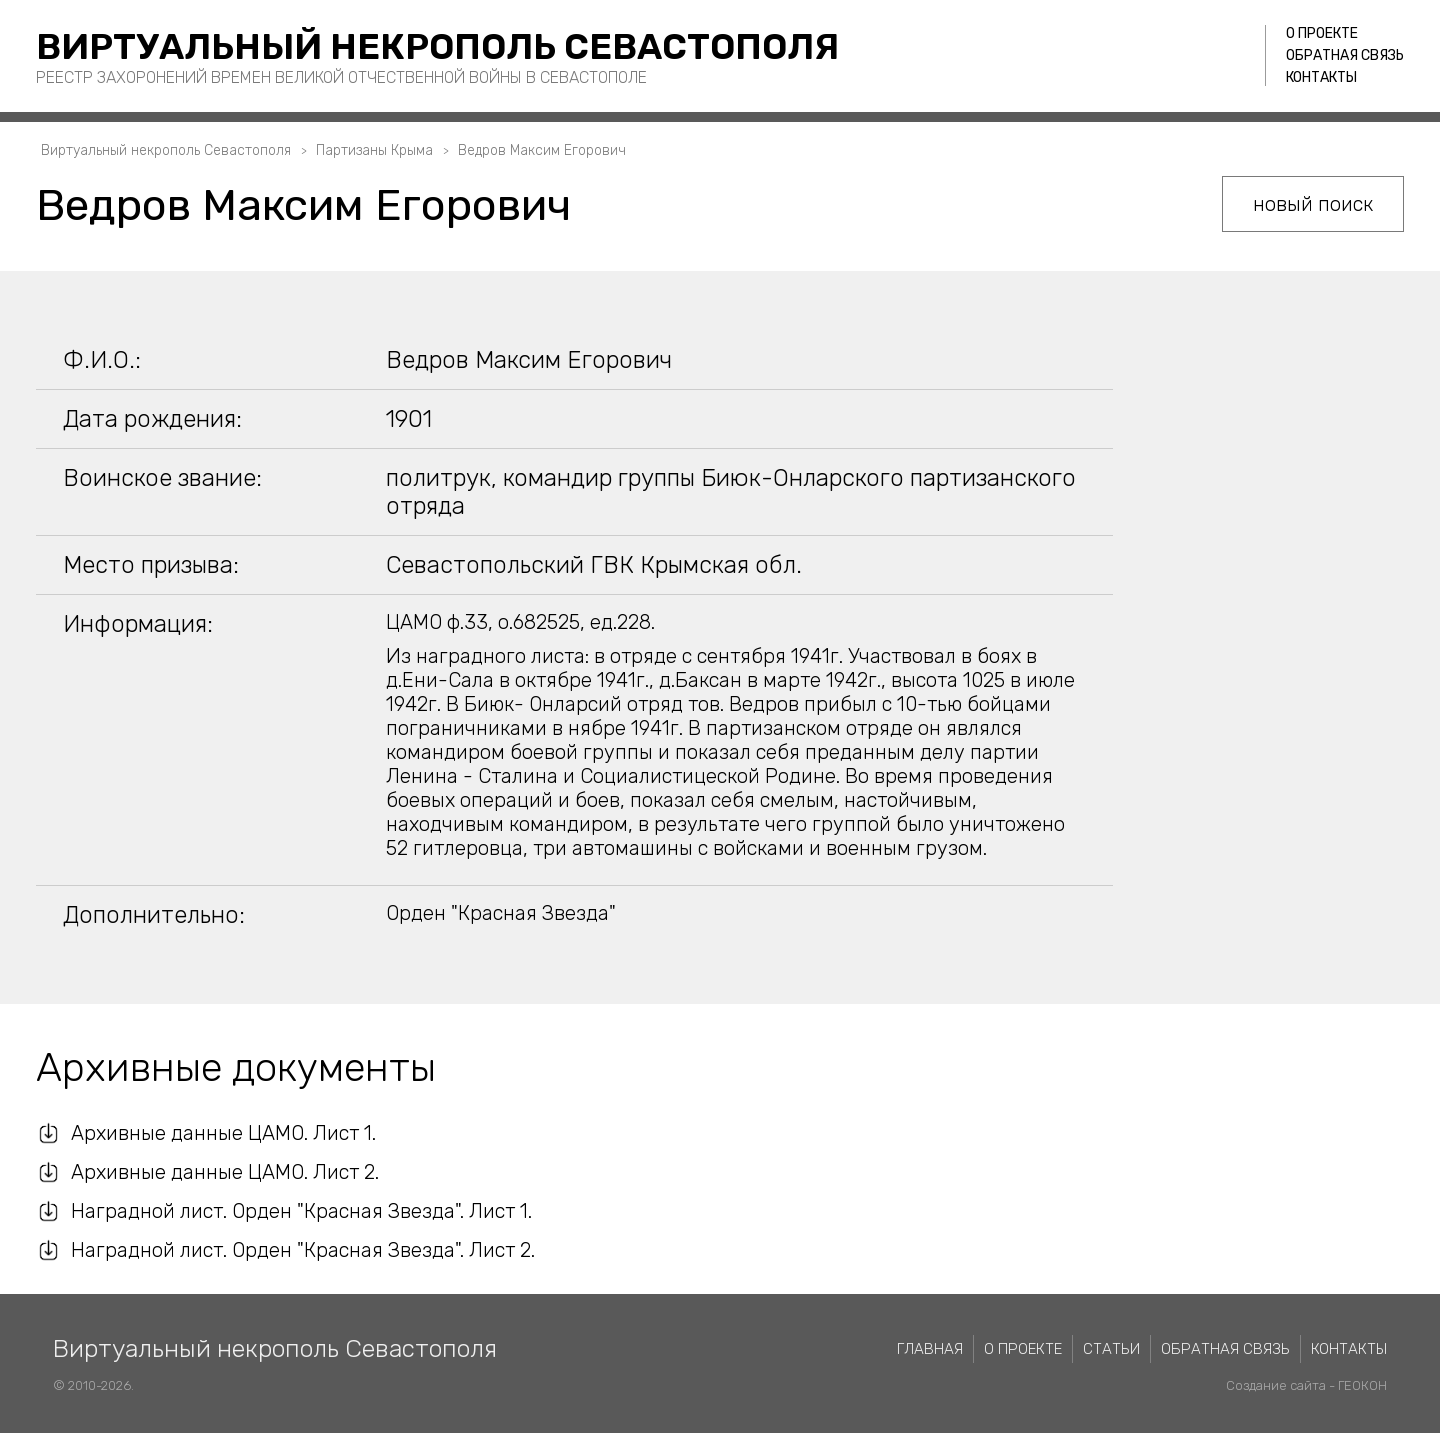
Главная (930, 1349)
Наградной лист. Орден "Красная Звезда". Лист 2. (303, 1250)
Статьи (1111, 1349)
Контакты (1321, 77)
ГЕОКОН (1362, 1385)
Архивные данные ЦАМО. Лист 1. (223, 1133)
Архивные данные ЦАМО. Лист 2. (225, 1172)
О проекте (1322, 33)
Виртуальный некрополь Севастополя (437, 46)
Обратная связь (1345, 55)
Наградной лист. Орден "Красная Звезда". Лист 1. (301, 1211)
